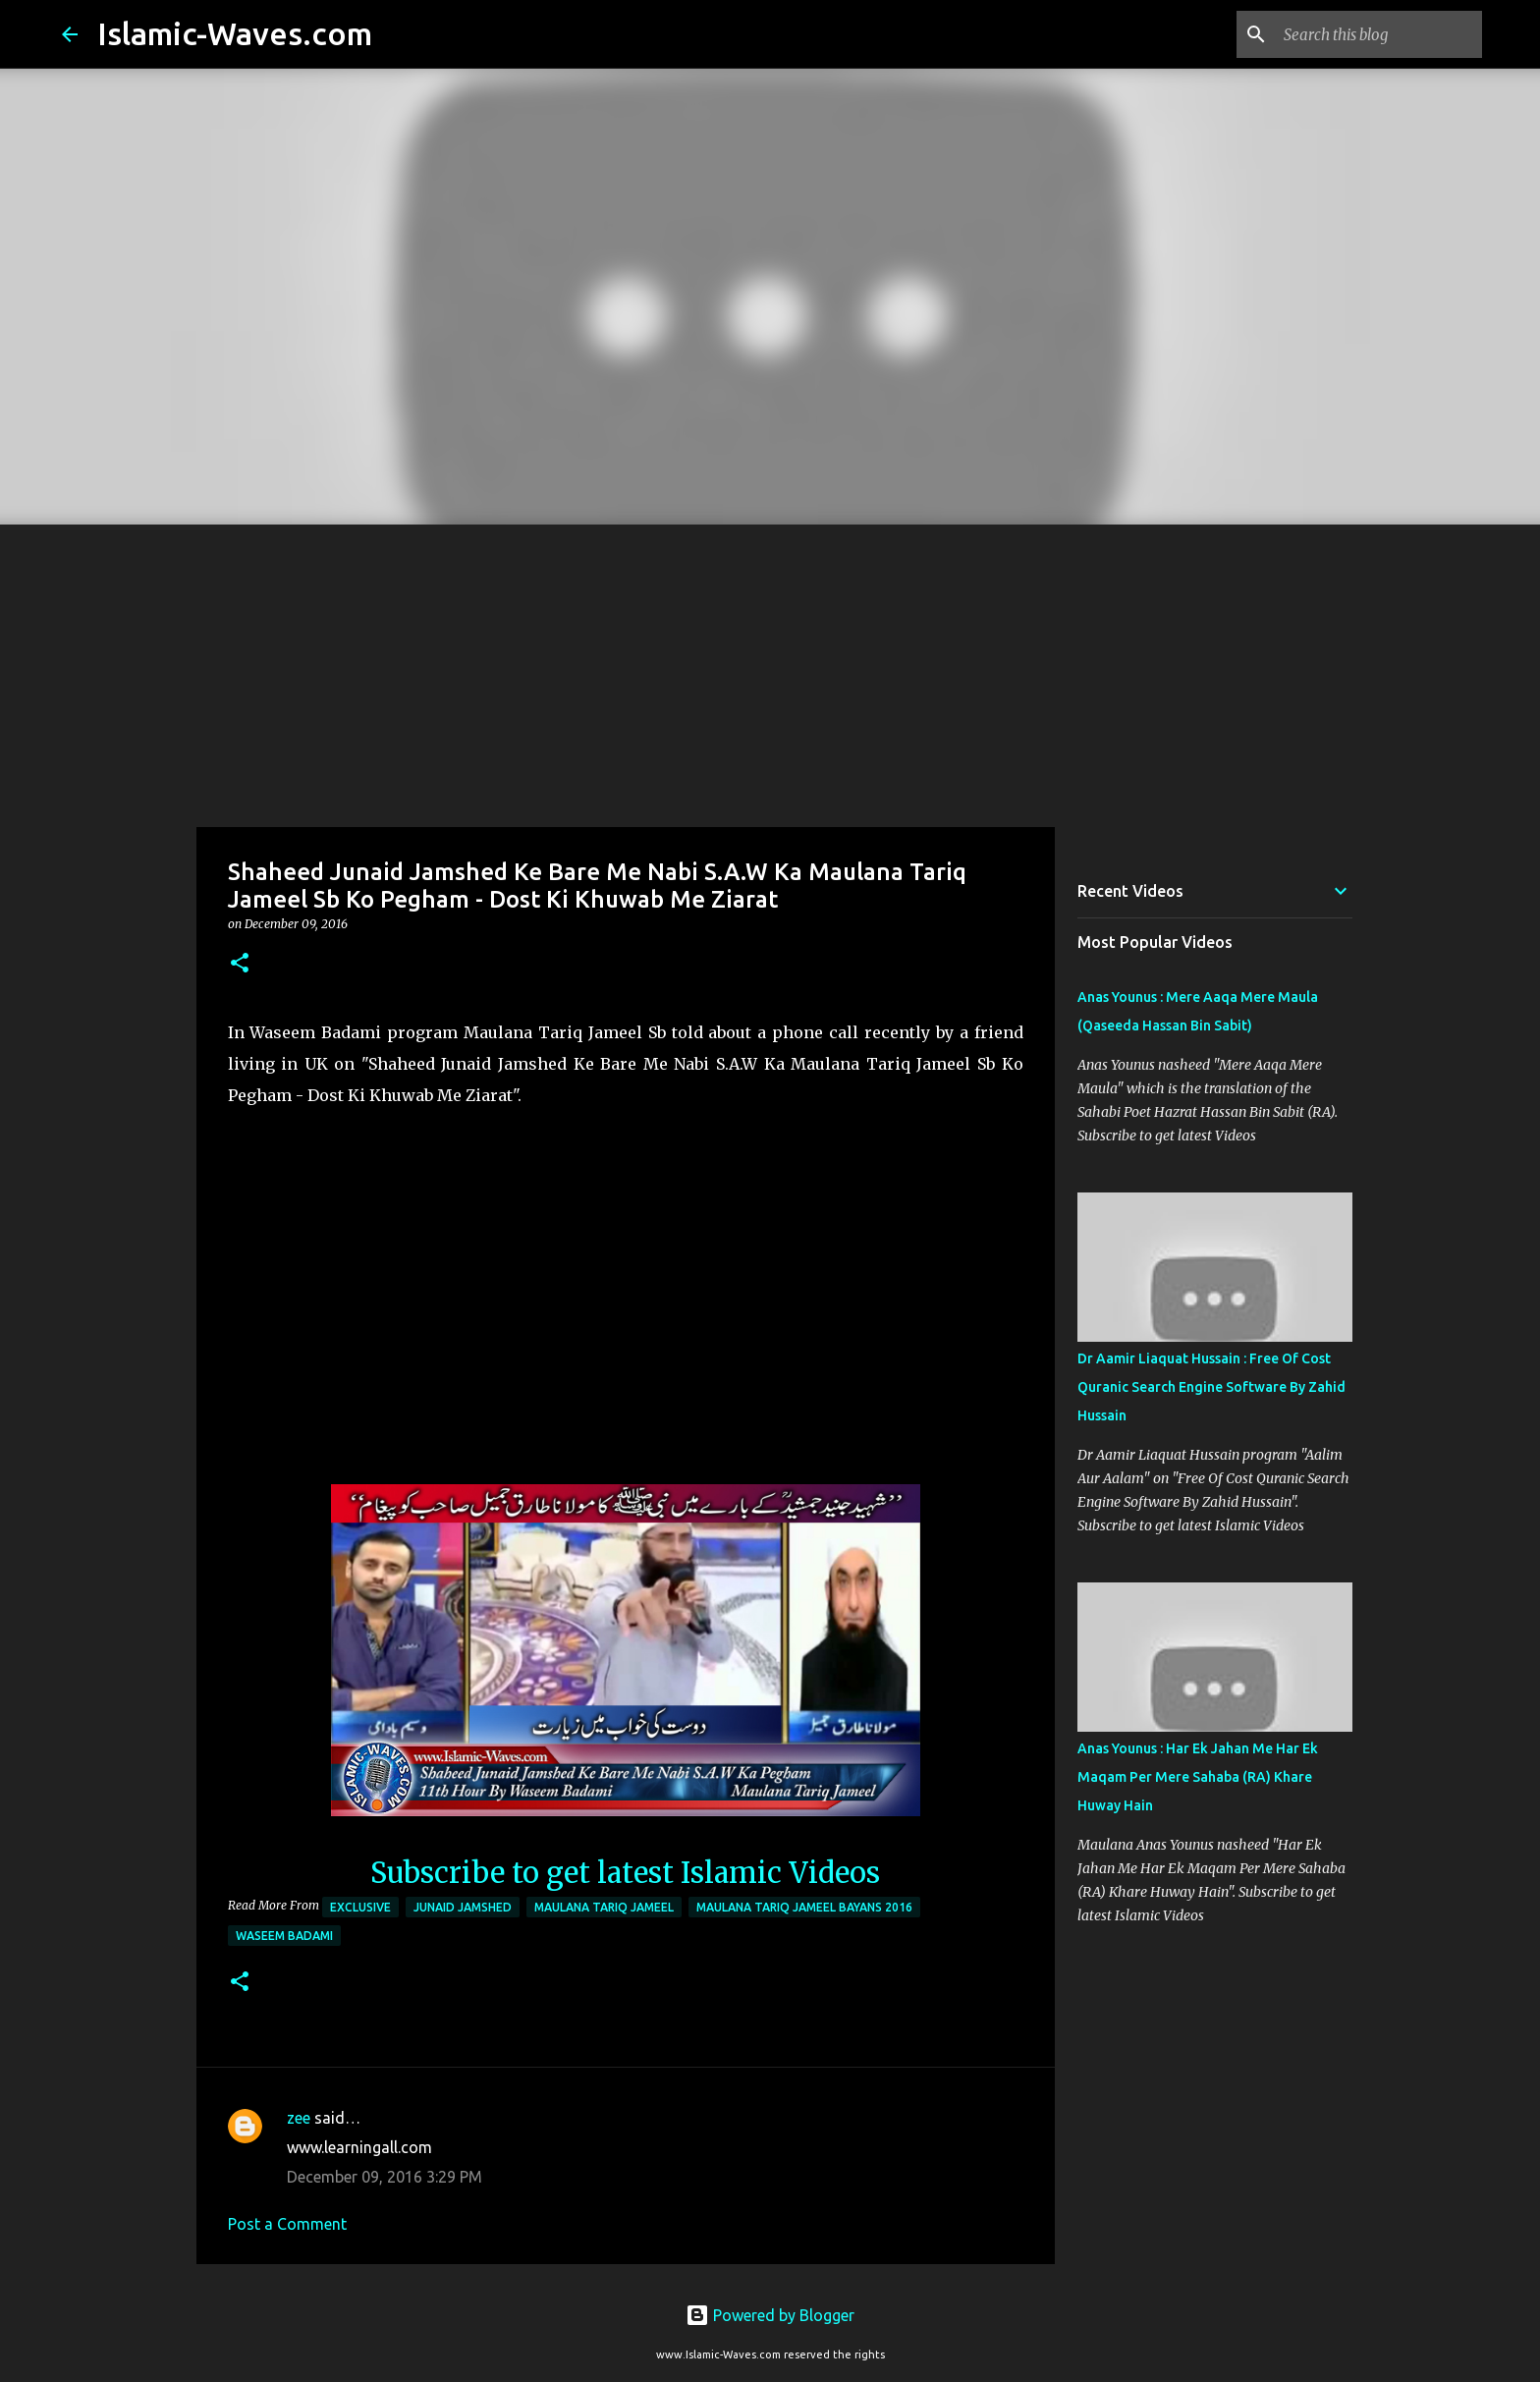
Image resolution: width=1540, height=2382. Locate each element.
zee (298, 2118)
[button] (239, 964)
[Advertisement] (770, 671)
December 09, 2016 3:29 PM (384, 2177)
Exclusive (360, 1907)
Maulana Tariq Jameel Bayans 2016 (804, 1907)
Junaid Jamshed (462, 1907)
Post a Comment (287, 2224)
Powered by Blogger (770, 2315)
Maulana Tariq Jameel (604, 1907)
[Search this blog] (1379, 34)
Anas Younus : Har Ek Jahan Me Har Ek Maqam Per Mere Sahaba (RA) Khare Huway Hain (1197, 1777)
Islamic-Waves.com (234, 33)
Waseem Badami (284, 1935)
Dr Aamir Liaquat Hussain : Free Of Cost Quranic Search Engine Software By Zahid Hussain (1211, 1387)
